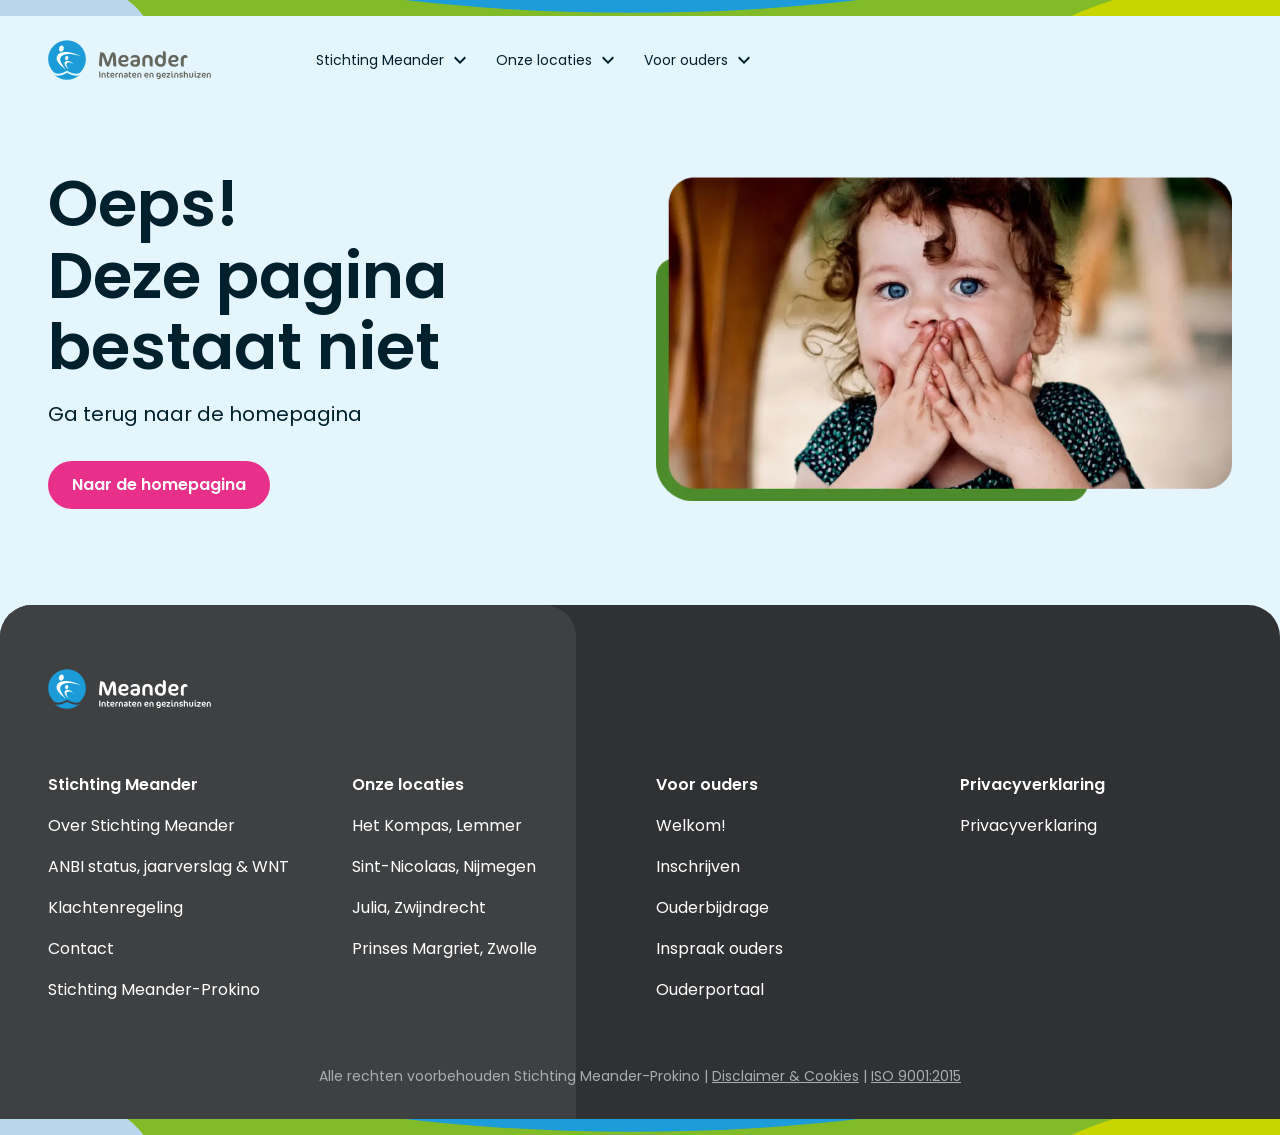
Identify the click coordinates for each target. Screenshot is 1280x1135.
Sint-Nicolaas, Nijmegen (444, 866)
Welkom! (691, 825)
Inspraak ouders (719, 948)
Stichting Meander (394, 60)
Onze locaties (558, 60)
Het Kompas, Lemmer (437, 825)
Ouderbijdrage (712, 907)
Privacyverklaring (1028, 825)
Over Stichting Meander (141, 825)
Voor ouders (700, 60)
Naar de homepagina (159, 484)
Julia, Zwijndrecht (419, 907)
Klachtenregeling (115, 907)
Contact (81, 948)
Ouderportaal (710, 989)
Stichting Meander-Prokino (154, 989)
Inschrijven (698, 866)
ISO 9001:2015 (916, 1076)
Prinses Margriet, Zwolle (444, 948)
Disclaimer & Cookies (785, 1076)
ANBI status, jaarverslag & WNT (168, 866)
